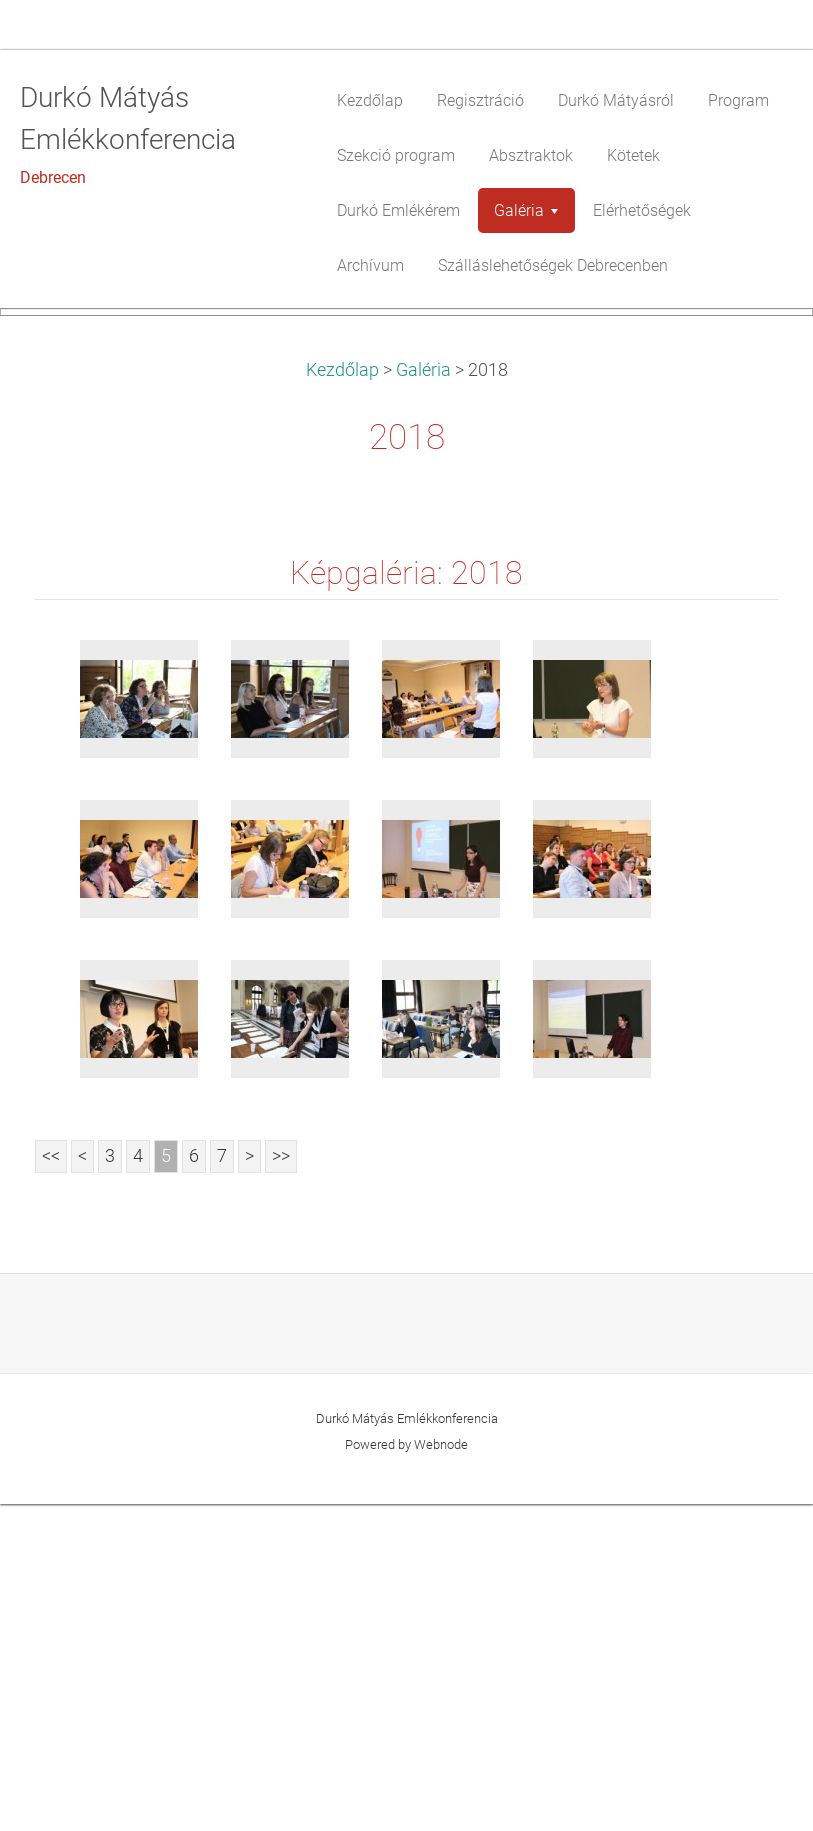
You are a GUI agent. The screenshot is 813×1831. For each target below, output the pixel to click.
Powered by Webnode (406, 1771)
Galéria (423, 697)
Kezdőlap (342, 697)
